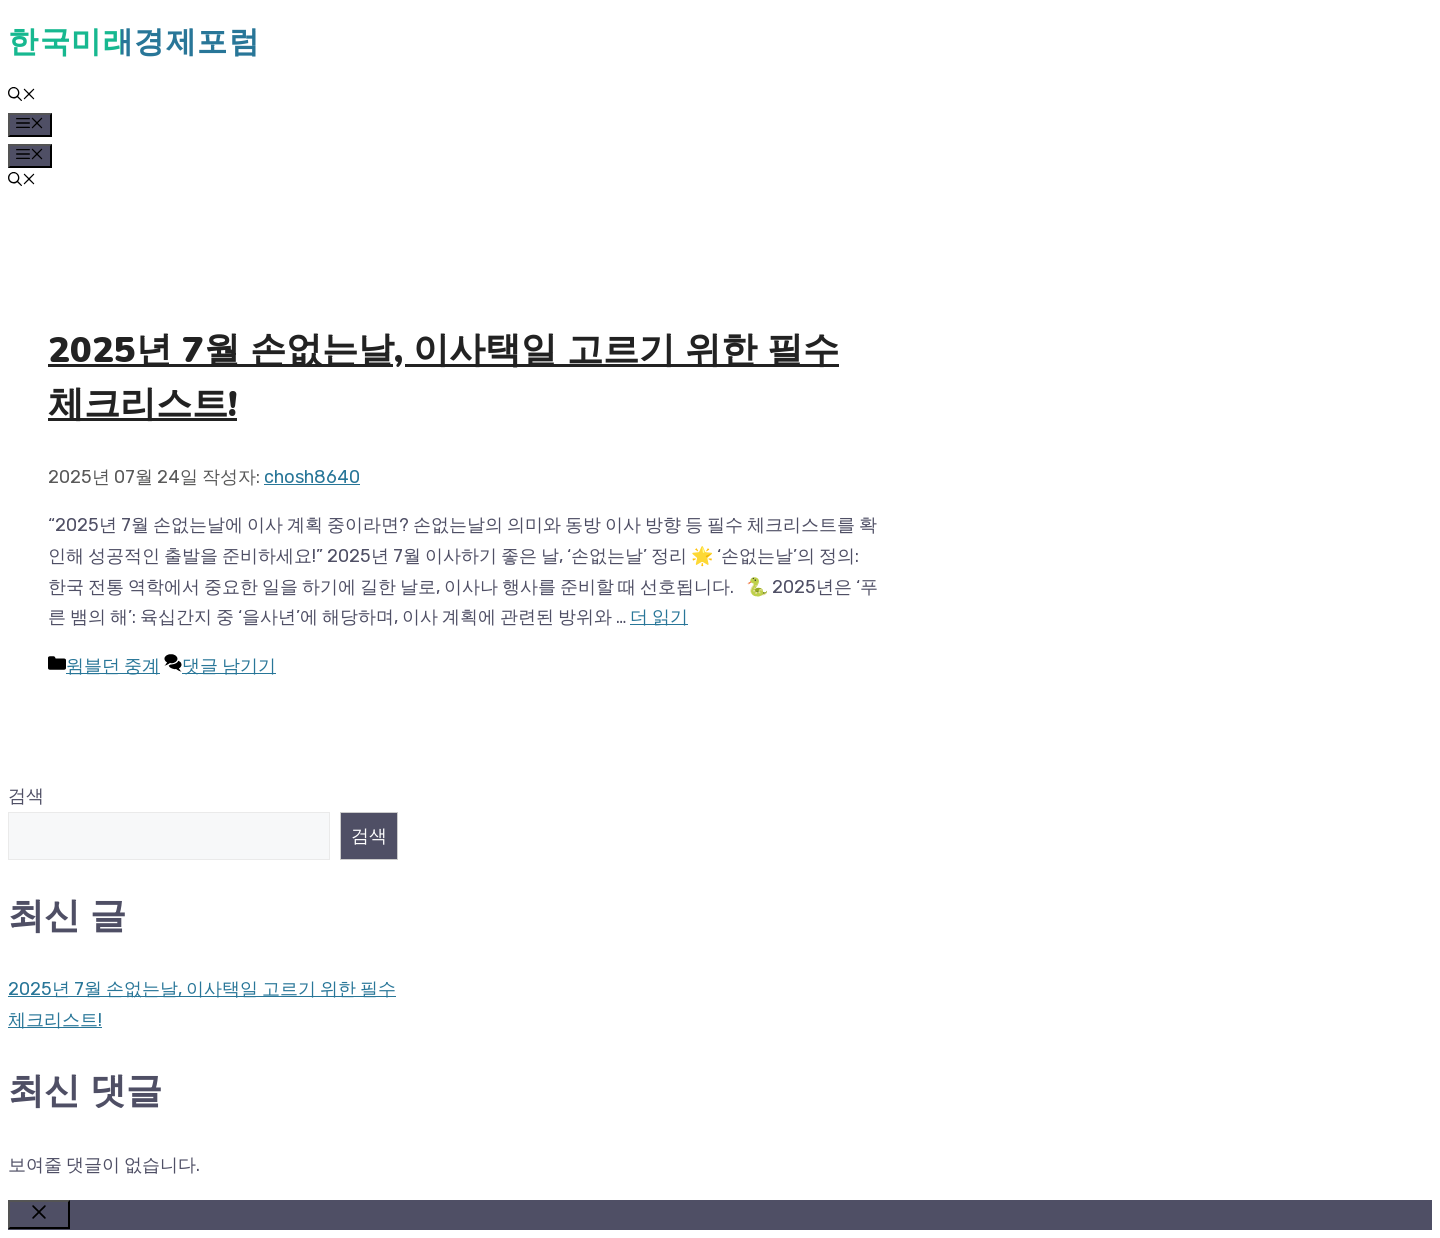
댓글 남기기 (229, 666)
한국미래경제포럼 (134, 42)
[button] (22, 96)
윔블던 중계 (113, 666)
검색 (26, 796)
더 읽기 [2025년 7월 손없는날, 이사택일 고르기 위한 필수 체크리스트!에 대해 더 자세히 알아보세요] (659, 617)
